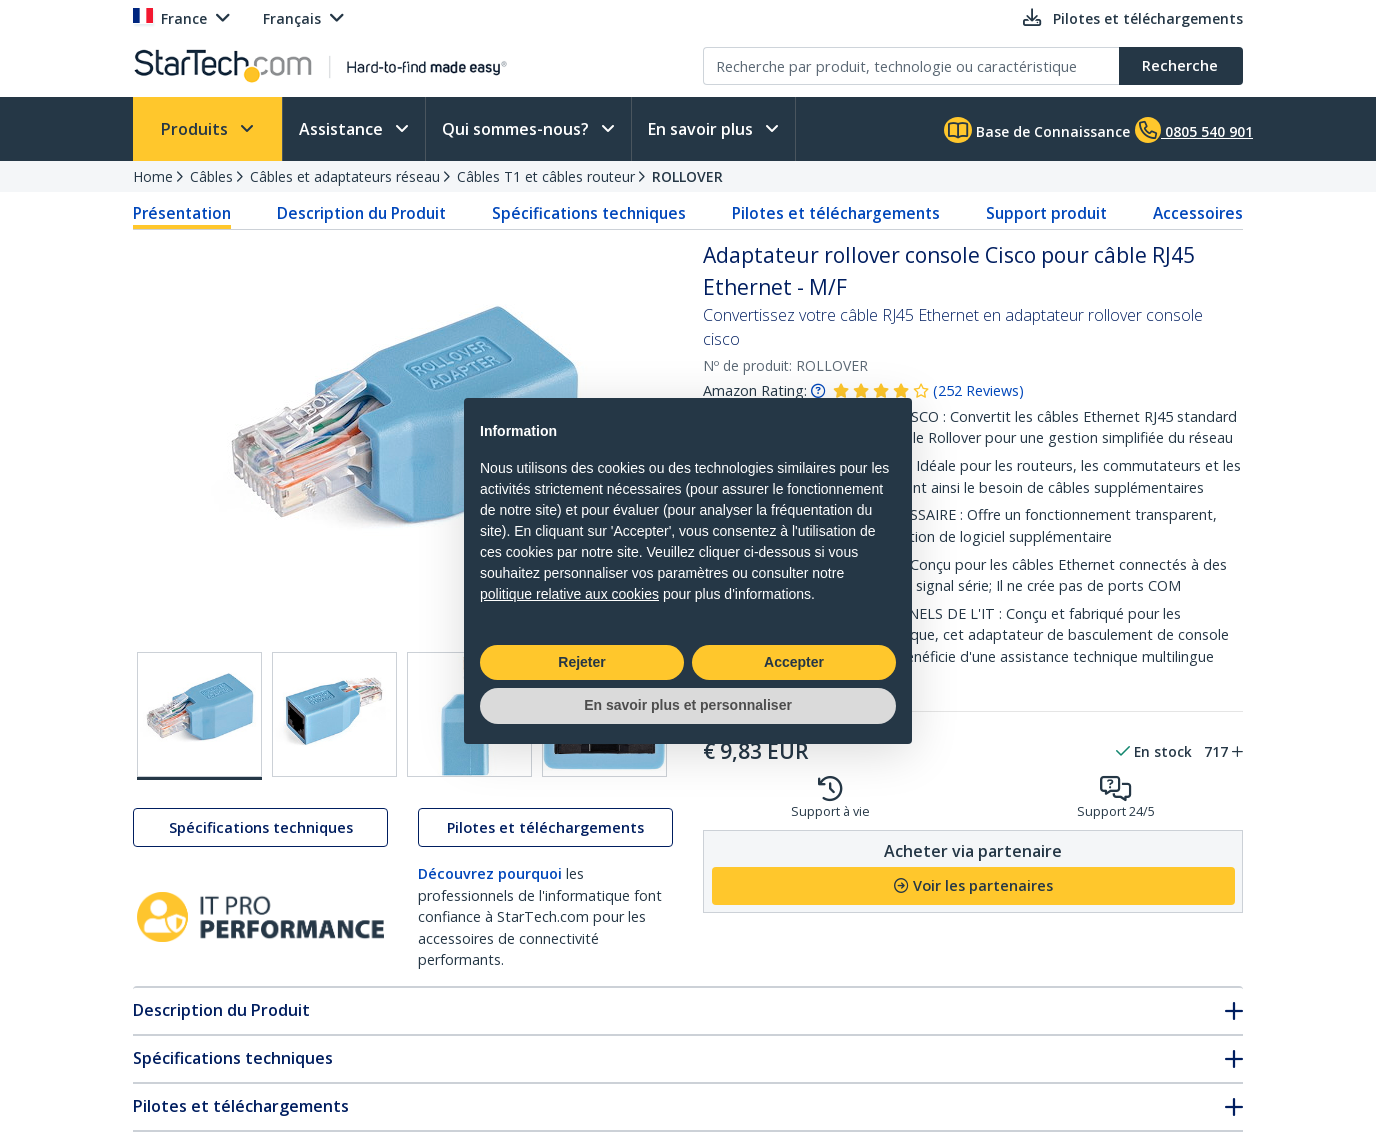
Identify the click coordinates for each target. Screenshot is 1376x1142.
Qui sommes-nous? (517, 129)
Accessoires (1198, 213)
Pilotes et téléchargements (836, 213)
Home (153, 176)
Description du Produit (361, 213)
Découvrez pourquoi (490, 873)
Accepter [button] (794, 662)
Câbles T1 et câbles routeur (546, 176)
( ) (978, 390)
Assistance (343, 129)
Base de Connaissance (1037, 130)
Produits (196, 129)
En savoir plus (702, 129)
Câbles (211, 176)
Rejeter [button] (581, 662)
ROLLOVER (687, 176)
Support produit (1046, 213)
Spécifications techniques (589, 213)
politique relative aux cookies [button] (569, 594)
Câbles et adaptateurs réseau (345, 176)
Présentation (182, 213)
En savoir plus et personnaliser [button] (688, 705)
